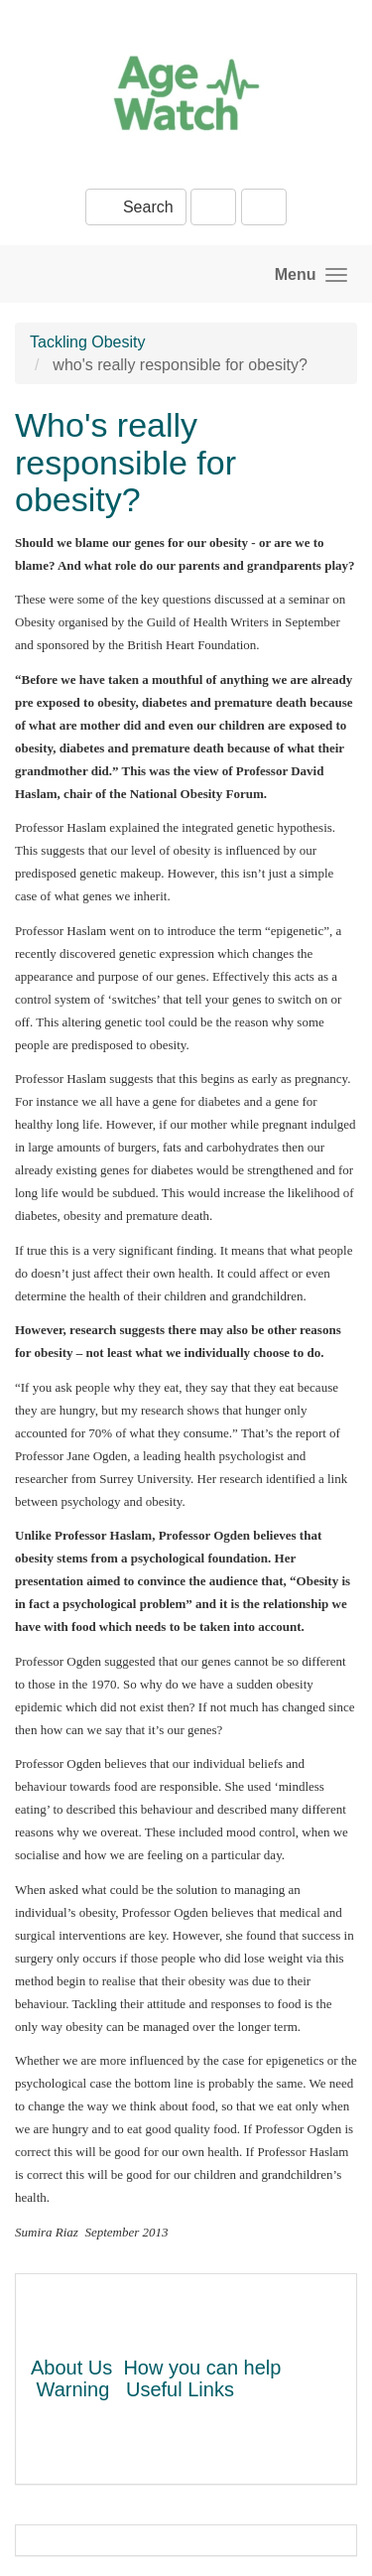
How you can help (202, 2367)
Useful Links (180, 2389)
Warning (73, 2389)
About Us (71, 2367)
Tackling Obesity (88, 342)
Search (135, 207)
